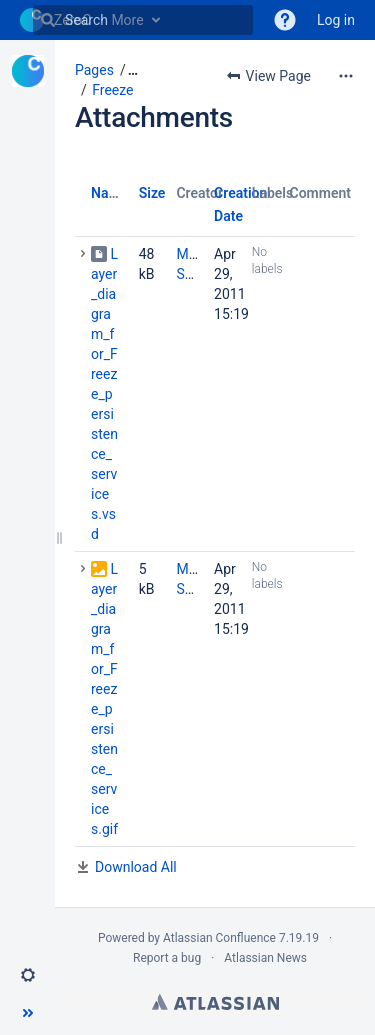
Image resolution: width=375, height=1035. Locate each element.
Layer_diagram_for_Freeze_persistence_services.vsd (104, 394)
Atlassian (215, 1002)
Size (152, 193)
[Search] (48, 20)
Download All (136, 867)
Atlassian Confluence (219, 938)
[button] (28, 975)
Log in (336, 20)
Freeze (112, 90)
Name (109, 193)
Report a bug (167, 958)
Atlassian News (265, 958)
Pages (94, 70)
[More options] (346, 76)
